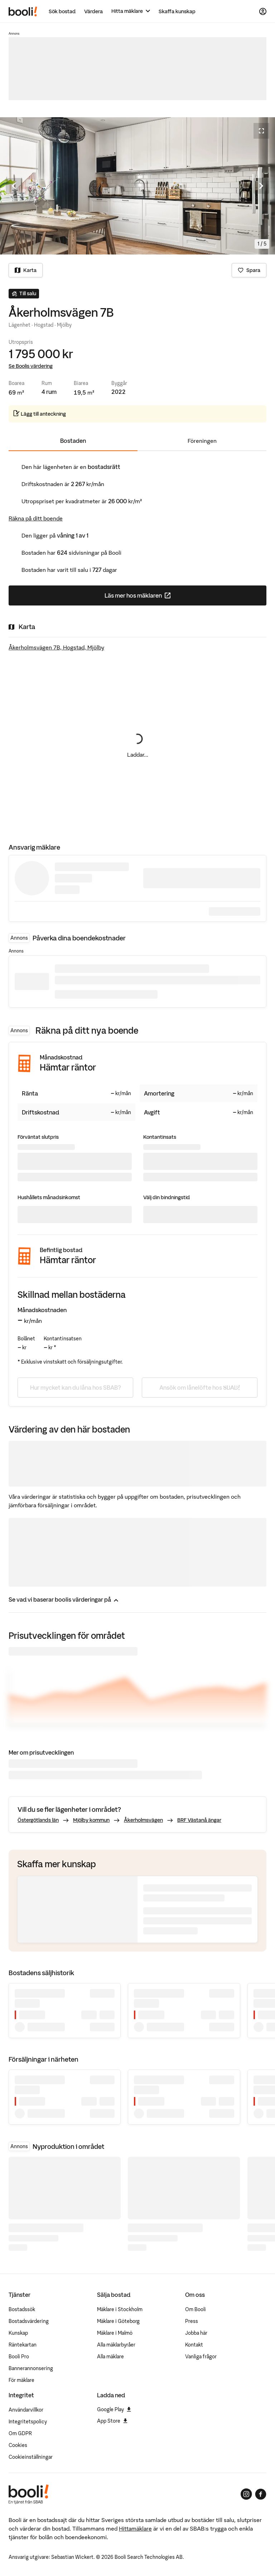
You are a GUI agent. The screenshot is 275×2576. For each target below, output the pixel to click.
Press (191, 2321)
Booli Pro (19, 2356)
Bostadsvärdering (29, 2321)
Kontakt (194, 2345)
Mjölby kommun (91, 1820)
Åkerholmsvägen (143, 1820)
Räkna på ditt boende (36, 518)
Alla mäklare (110, 2356)
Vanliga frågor (201, 2356)
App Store (112, 2421)
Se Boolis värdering (31, 366)
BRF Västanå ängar (199, 1820)
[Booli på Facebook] (260, 2494)
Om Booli (195, 2309)
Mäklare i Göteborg (118, 2321)
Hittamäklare (135, 2528)
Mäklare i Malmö (114, 2333)
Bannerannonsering (31, 2368)
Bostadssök (22, 2309)
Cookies (18, 2445)
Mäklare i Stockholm (120, 2309)
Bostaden (73, 440)
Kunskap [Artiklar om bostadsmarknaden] (18, 2333)
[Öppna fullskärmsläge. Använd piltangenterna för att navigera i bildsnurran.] (137, 185)
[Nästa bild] (261, 186)
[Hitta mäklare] (130, 11)
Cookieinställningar (31, 2457)
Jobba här (196, 2333)
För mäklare (21, 2380)
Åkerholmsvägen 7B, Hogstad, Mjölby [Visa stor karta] (56, 647)
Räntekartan (23, 2345)
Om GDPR (20, 2433)
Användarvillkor (26, 2410)
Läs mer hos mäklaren (166, 597)
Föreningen (202, 440)
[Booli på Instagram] (246, 2494)
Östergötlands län (38, 1820)
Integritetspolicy (28, 2421)
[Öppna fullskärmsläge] (261, 131)
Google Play (114, 2409)
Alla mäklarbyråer (116, 2345)
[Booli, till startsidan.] (23, 11)
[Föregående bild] (13, 186)
